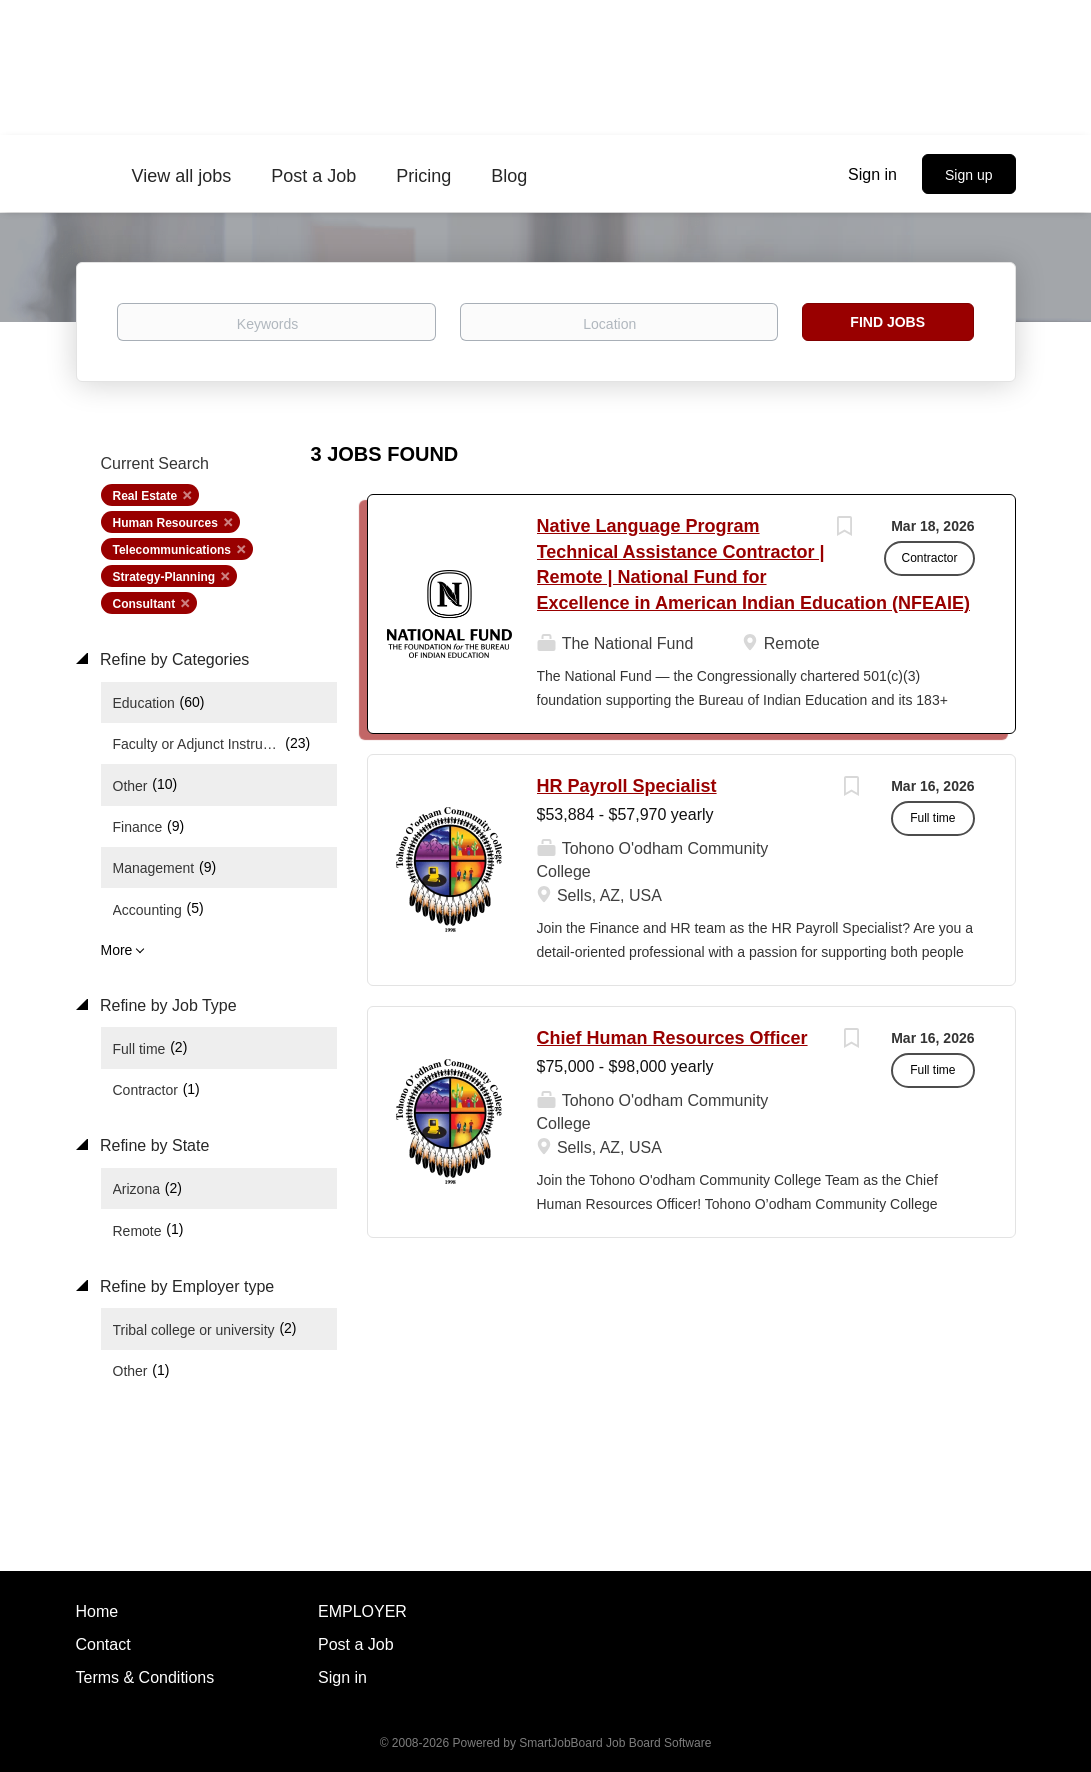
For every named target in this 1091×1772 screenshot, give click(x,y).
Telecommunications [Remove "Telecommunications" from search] (172, 550)
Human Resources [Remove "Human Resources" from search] (165, 523)
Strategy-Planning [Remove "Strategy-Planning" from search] (164, 577)
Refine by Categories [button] (173, 659)
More (117, 950)
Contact (103, 1644)
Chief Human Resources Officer (672, 1038)
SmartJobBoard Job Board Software (615, 1743)
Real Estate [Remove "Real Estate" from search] (145, 496)
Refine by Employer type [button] (185, 1286)
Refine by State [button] (153, 1145)
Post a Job (356, 1644)
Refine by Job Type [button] (166, 1005)
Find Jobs (887, 322)
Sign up (968, 175)
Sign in (872, 174)
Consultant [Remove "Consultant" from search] (144, 604)
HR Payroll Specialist (627, 786)
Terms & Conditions (145, 1677)
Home (97, 1611)
